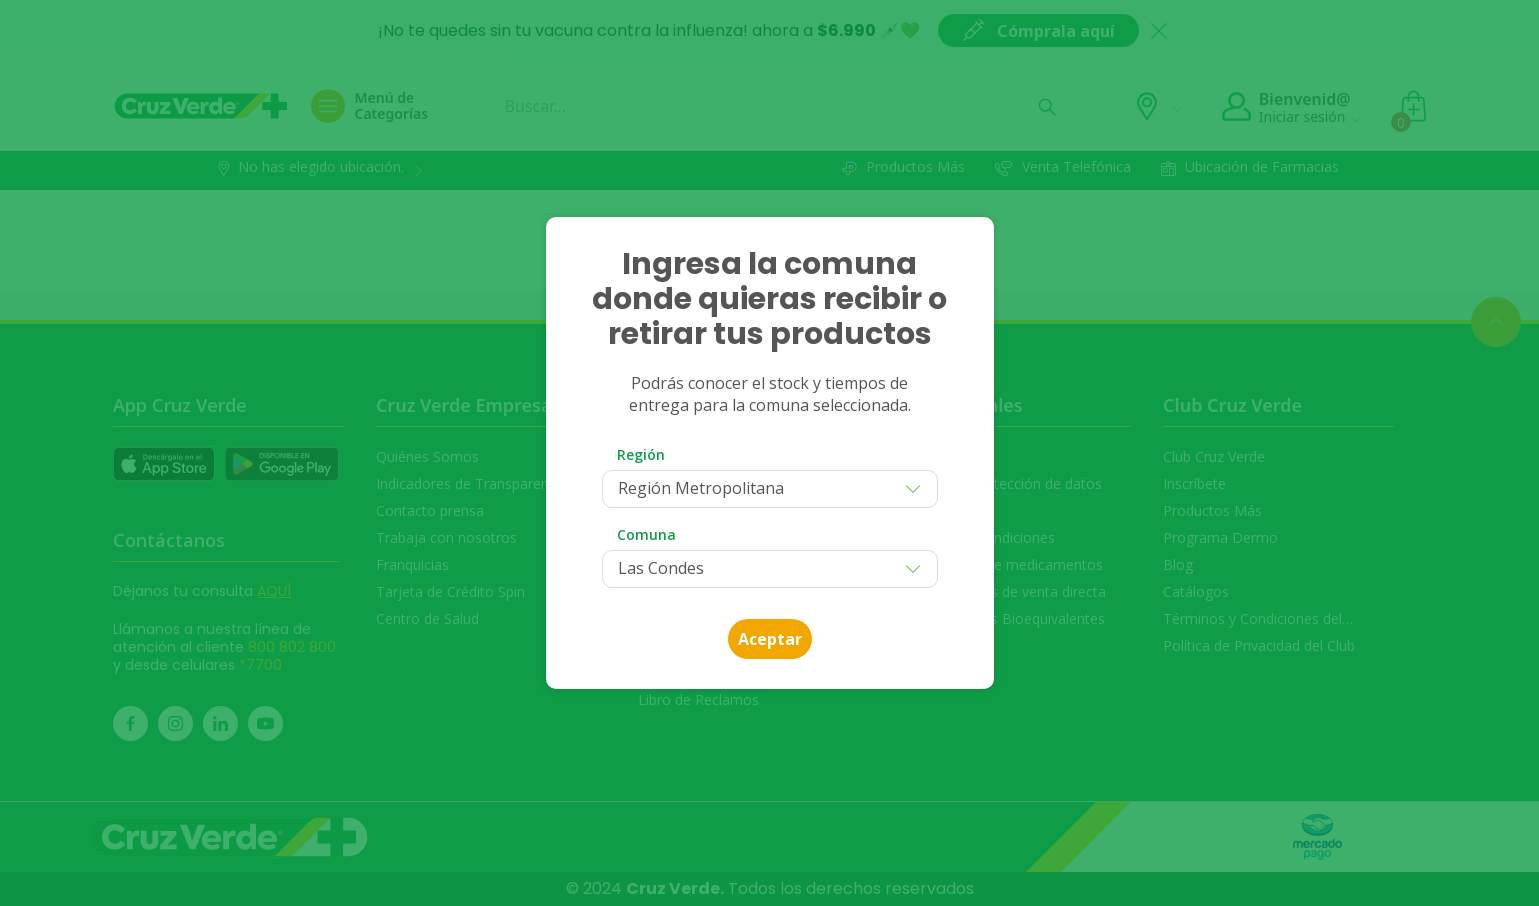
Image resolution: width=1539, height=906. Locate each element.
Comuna (646, 534)
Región (641, 454)
